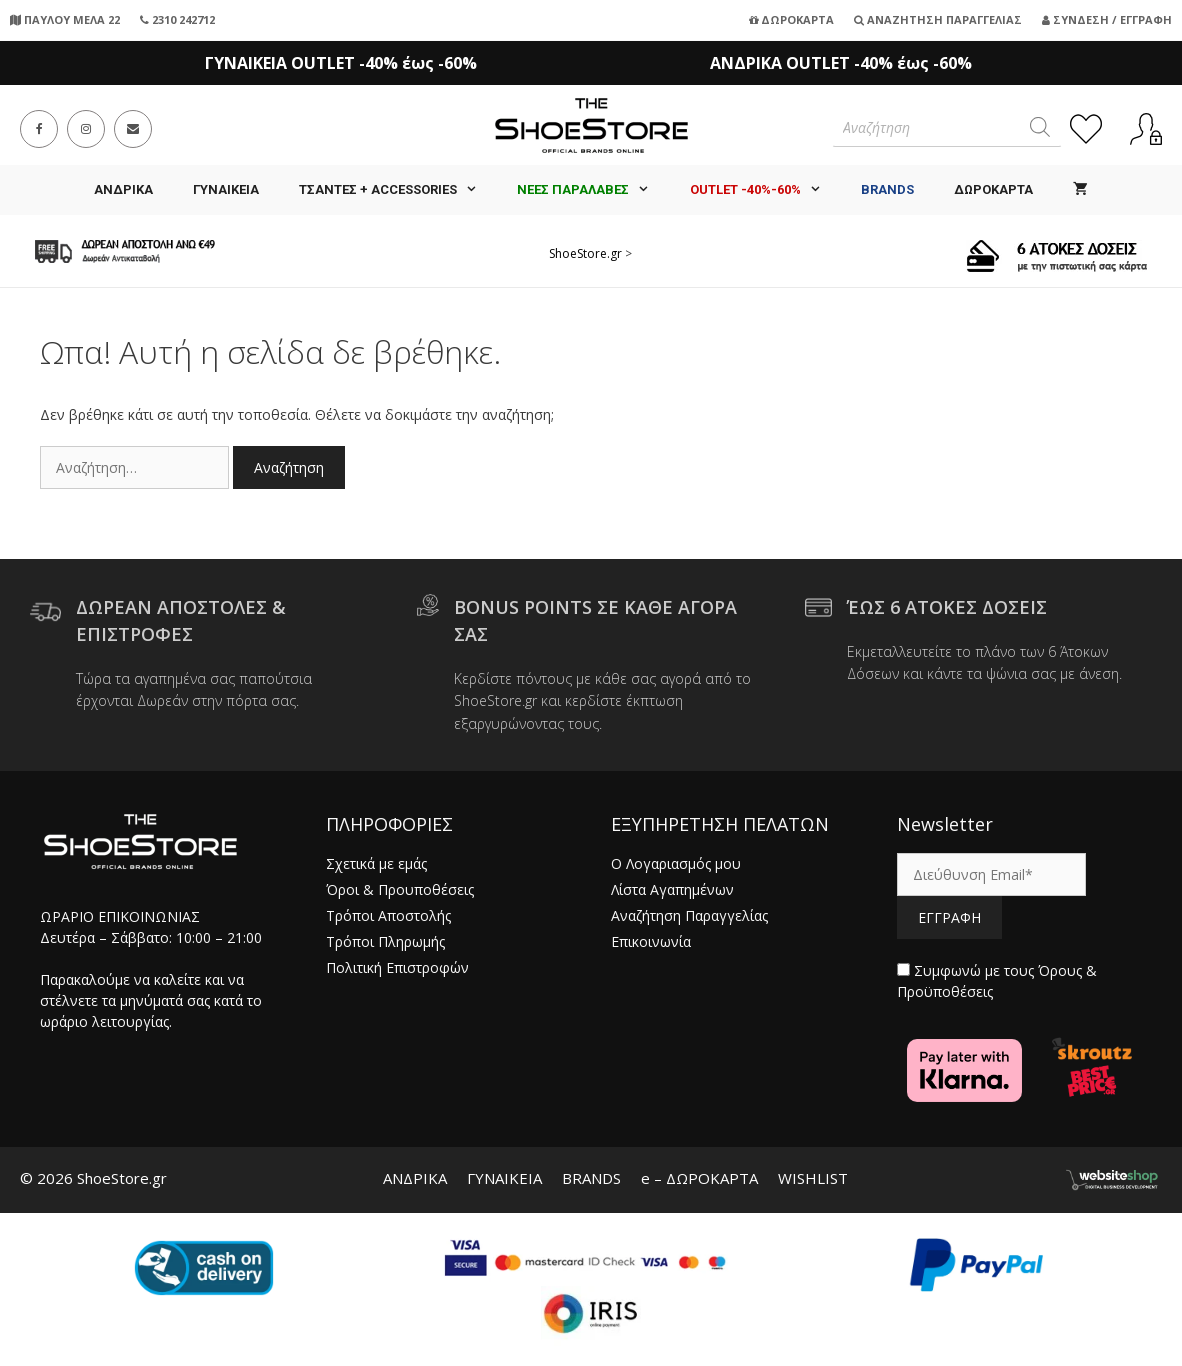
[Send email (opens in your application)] (133, 129)
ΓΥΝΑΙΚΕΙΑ (226, 189)
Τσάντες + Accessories (398, 190)
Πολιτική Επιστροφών (397, 967)
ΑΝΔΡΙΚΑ (123, 189)
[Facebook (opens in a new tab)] (39, 129)
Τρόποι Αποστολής (388, 915)
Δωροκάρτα (791, 19)
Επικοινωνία (651, 941)
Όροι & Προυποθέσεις (400, 889)
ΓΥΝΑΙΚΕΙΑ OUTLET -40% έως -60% (341, 63)
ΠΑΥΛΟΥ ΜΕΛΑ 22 (65, 19)
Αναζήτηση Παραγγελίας (938, 19)
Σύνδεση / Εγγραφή (1107, 19)
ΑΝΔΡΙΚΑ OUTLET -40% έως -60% (841, 63)
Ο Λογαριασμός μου (676, 863)
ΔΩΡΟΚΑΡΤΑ (993, 189)
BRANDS (591, 1178)
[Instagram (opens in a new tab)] (86, 129)
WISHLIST (813, 1178)
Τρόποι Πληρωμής (385, 941)
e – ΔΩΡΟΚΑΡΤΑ (699, 1178)
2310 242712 (177, 19)
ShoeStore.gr (585, 253)
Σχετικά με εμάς (376, 863)
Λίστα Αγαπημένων (672, 889)
